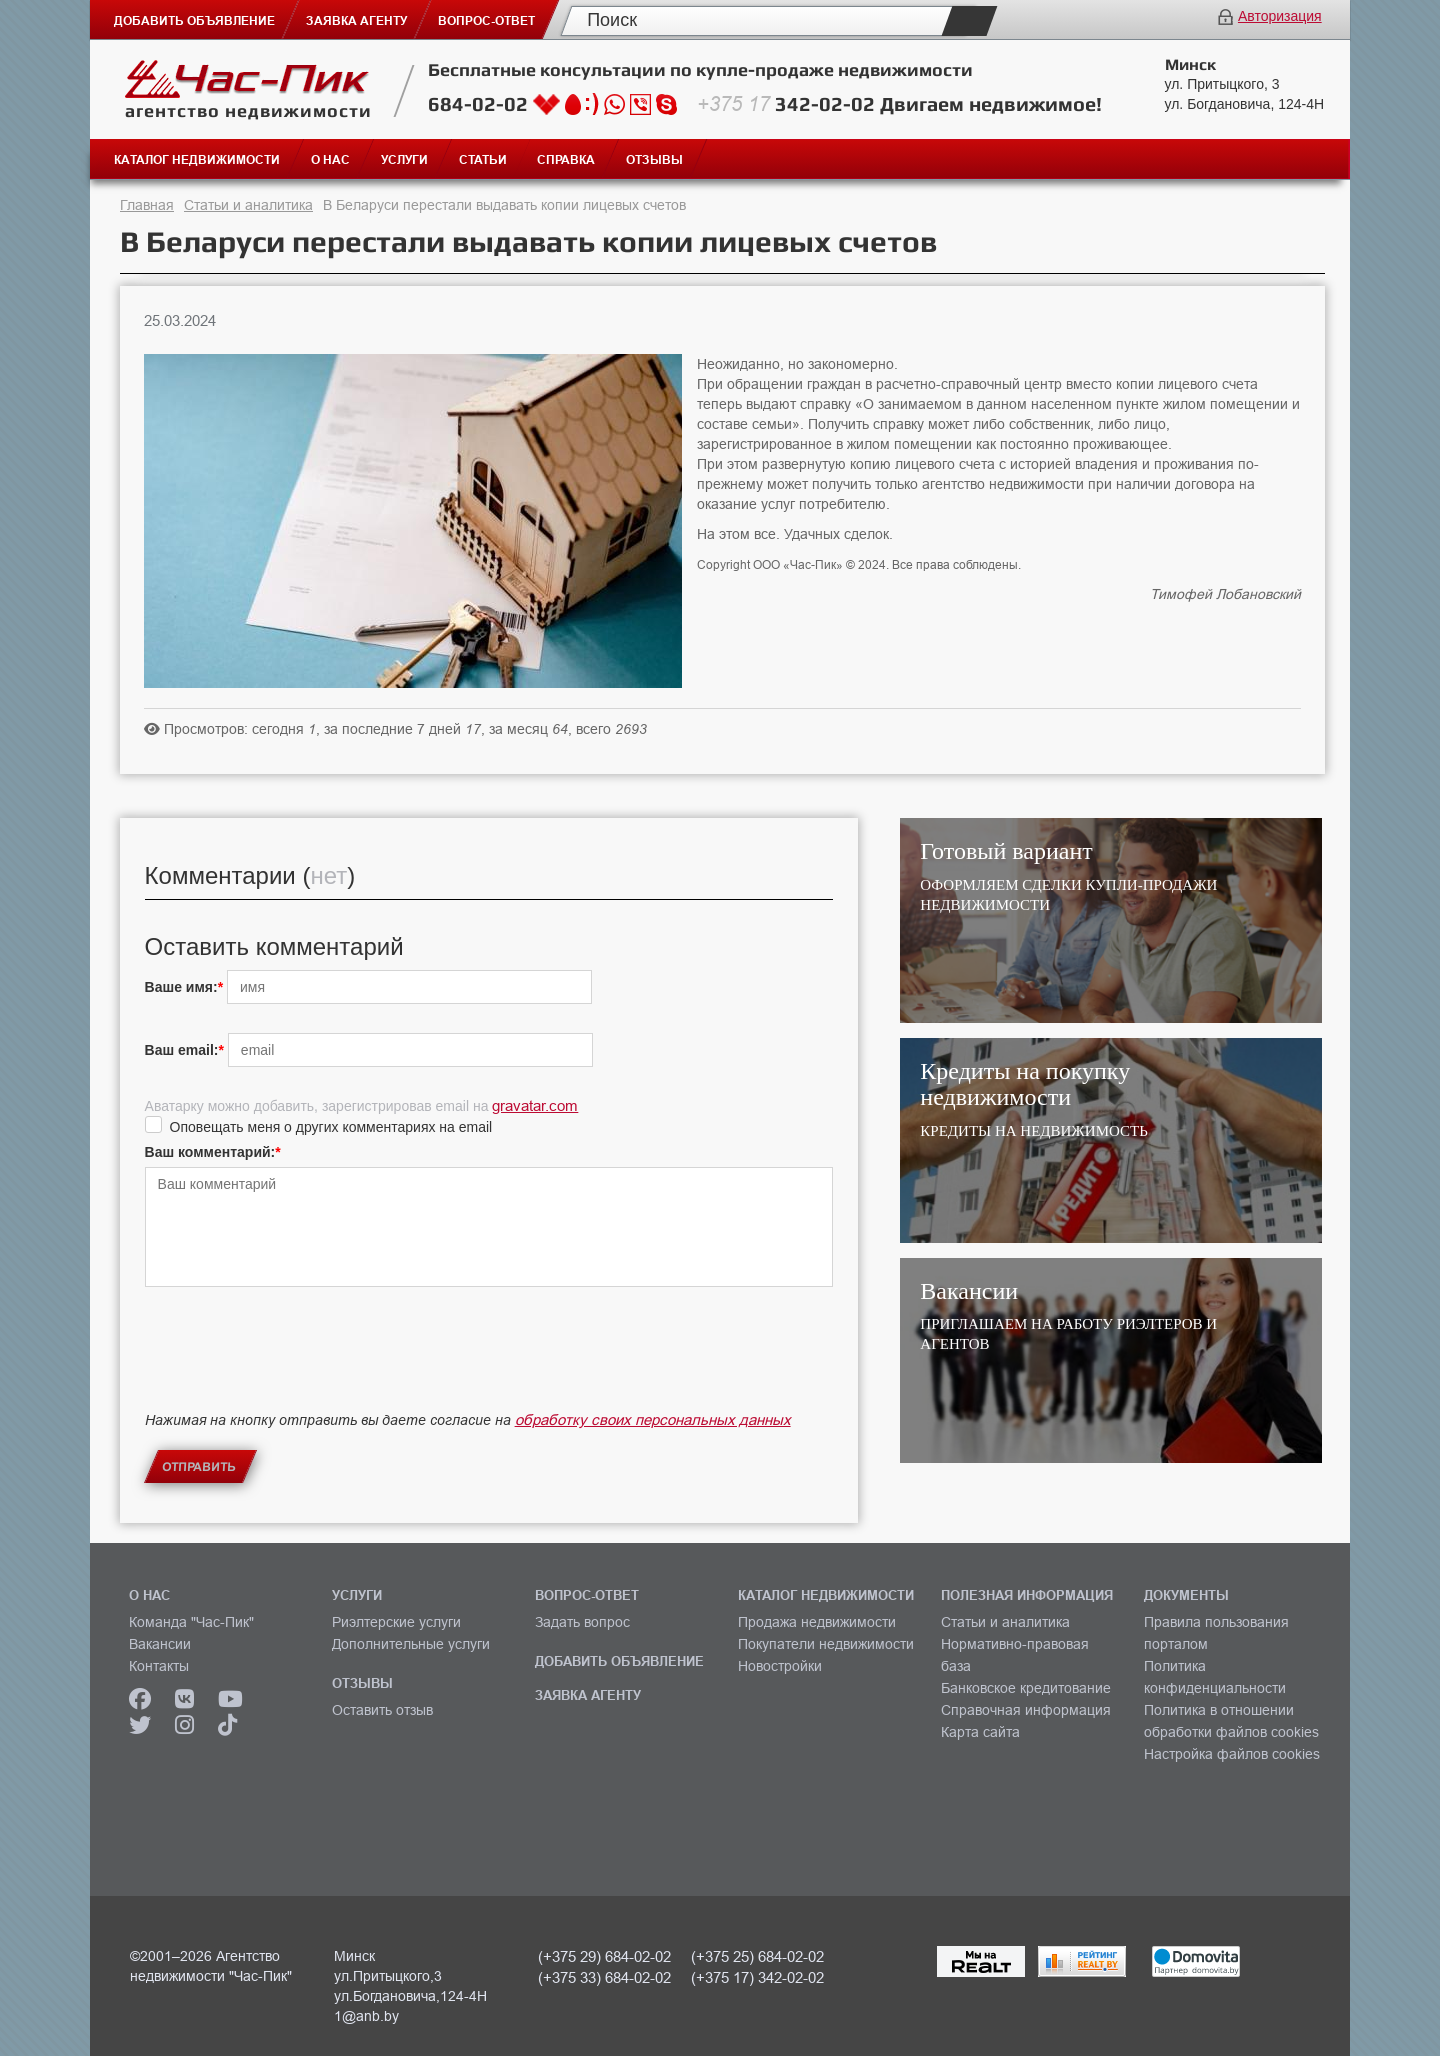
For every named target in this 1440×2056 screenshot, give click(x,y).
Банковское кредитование (1026, 1688)
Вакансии (160, 1644)
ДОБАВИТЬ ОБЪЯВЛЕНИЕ (619, 1661)
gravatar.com (535, 1105)
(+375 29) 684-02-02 (604, 1956)
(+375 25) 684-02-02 (757, 1956)
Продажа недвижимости (817, 1622)
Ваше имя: (181, 987)
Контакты (159, 1666)
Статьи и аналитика (248, 205)
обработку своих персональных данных (653, 1419)
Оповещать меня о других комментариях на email (331, 1127)
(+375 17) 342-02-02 (757, 1977)
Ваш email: (182, 1050)
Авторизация (1280, 16)
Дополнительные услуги (411, 1644)
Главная (147, 205)
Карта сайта (980, 1732)
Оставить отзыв (382, 1710)
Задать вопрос (582, 1622)
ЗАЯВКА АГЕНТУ (588, 1695)
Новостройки (780, 1666)
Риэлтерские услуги (396, 1622)
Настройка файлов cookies (1232, 1754)
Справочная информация (1026, 1710)
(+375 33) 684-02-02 (604, 1977)
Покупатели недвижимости (826, 1644)
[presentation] (297, 1366)
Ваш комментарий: (210, 1152)
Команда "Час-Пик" (191, 1622)
